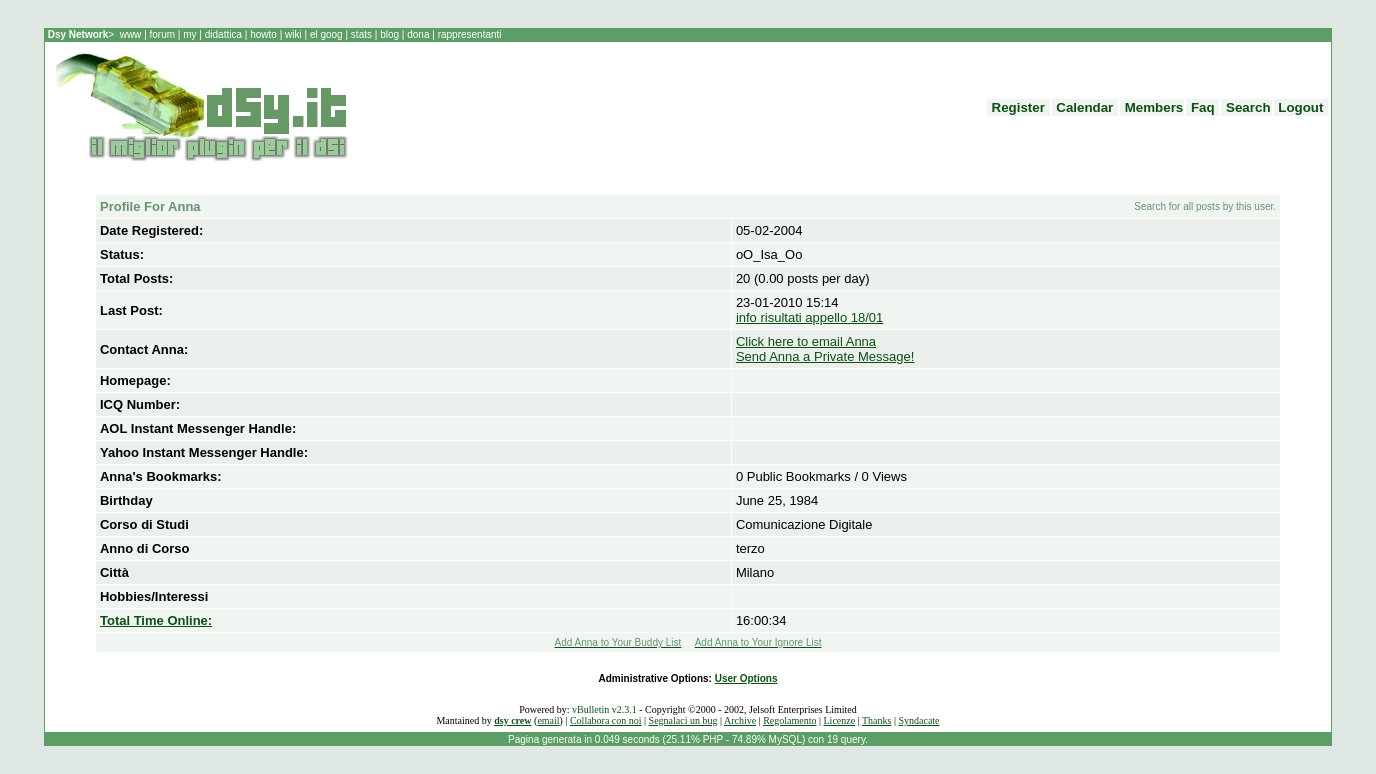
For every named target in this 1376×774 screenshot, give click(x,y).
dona (418, 34)
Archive (740, 720)
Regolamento (789, 720)
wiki (293, 34)
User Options (746, 678)
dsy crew (512, 720)
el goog (328, 34)
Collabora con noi (606, 720)
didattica (223, 34)
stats (363, 34)
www (132, 34)
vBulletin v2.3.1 (604, 709)
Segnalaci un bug (683, 720)
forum (162, 34)
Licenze (840, 720)
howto (263, 34)
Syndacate (918, 720)
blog (389, 34)
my (191, 34)
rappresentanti (468, 34)
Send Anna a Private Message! (825, 356)
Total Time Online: (156, 620)
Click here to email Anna (806, 341)
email (548, 720)
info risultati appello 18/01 (809, 317)
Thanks (876, 720)
